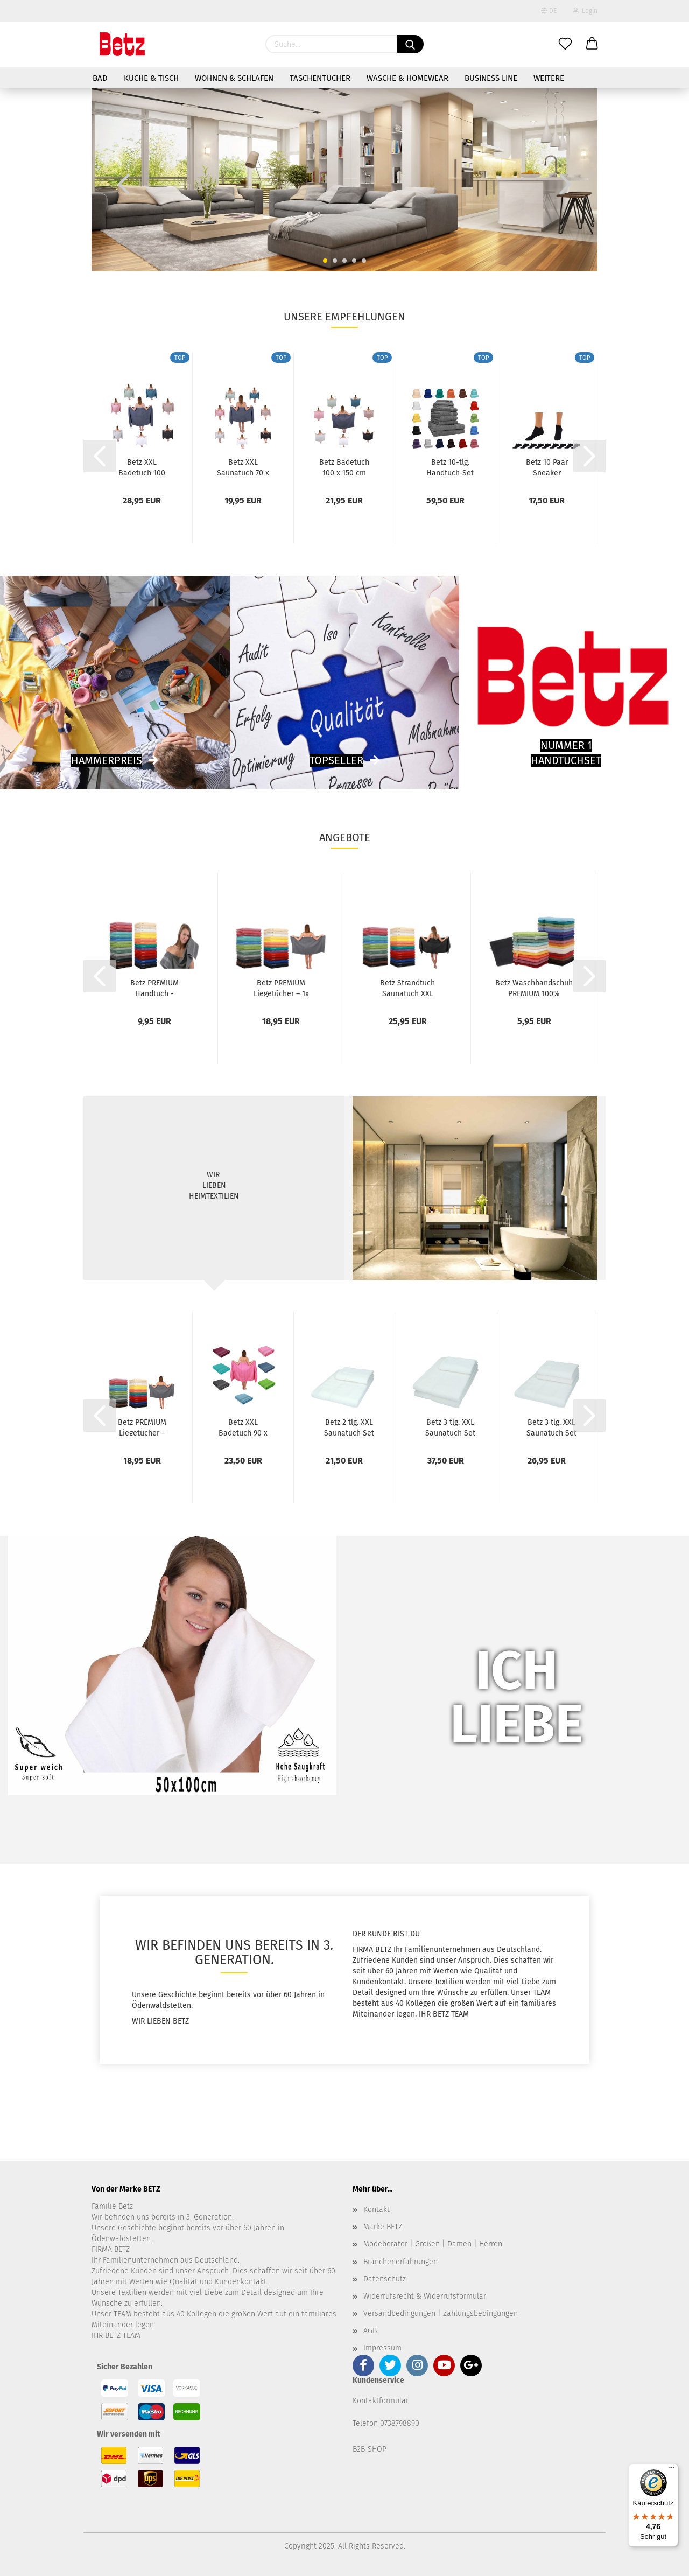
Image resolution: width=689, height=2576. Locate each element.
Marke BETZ (382, 2226)
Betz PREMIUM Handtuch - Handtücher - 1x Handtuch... (154, 987)
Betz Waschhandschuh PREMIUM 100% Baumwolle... (534, 987)
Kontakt (376, 2209)
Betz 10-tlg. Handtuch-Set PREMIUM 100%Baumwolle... (450, 467)
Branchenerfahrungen (400, 2261)
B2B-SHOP (369, 2449)
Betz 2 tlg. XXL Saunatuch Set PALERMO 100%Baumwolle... (348, 1427)
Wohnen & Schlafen (234, 78)
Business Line (491, 78)
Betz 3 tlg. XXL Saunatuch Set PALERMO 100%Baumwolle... (450, 1427)
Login (585, 11)
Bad (100, 78)
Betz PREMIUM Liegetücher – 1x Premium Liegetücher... (281, 987)
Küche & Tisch (151, 78)
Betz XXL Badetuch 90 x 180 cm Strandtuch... (243, 1427)
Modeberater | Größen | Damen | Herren (432, 2244)
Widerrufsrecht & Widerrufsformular (424, 2296)
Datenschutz (384, 2279)
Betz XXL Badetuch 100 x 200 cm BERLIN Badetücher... (141, 467)
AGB (370, 2330)
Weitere (548, 78)
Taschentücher (320, 78)
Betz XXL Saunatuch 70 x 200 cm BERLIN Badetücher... (243, 467)
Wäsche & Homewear (407, 78)
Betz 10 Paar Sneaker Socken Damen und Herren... (546, 467)
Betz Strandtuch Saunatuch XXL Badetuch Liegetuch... (407, 987)
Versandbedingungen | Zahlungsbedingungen (440, 2313)
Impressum (382, 2348)
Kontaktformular (381, 2400)
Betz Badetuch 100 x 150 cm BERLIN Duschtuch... (344, 467)
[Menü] (671, 2469)
